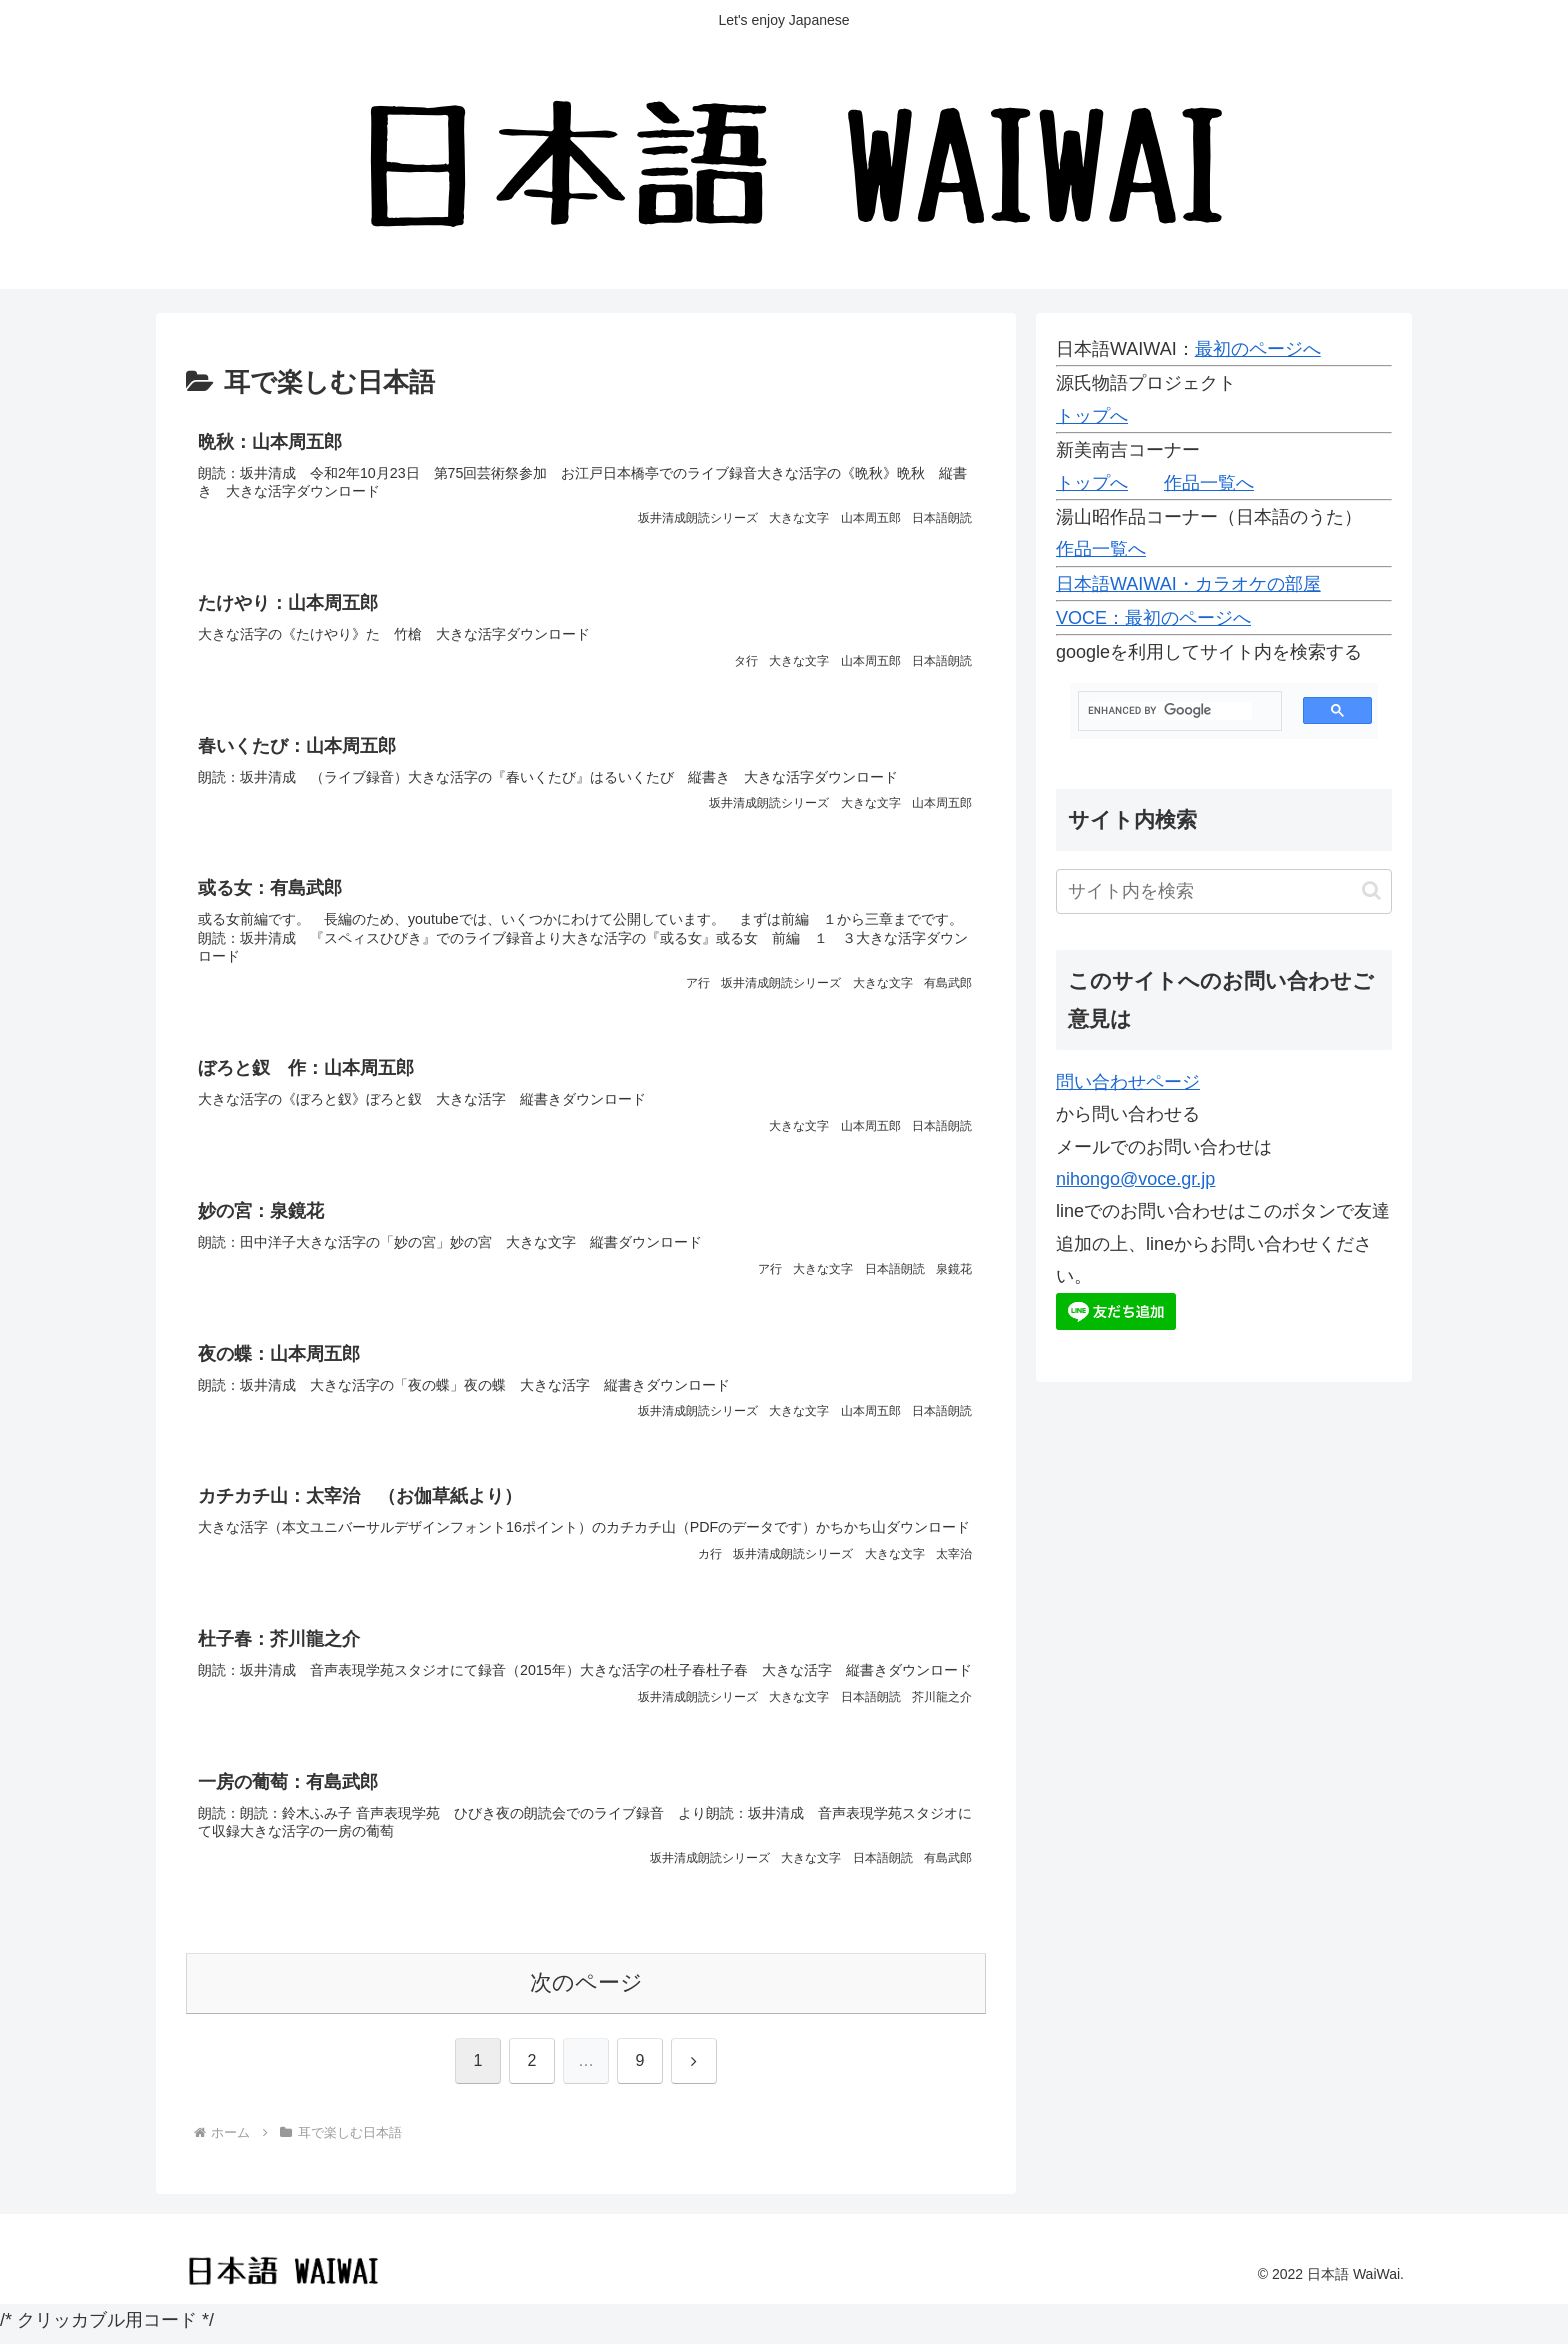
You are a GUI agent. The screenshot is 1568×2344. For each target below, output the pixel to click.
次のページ (586, 1990)
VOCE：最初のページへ (1153, 618)
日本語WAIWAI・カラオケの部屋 (1188, 584)
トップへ (1092, 416)
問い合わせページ (1128, 1082)
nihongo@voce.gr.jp (1135, 1179)
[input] (1224, 891)
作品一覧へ (1209, 483)
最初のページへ (1258, 349)
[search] (1170, 711)
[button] (1371, 890)
